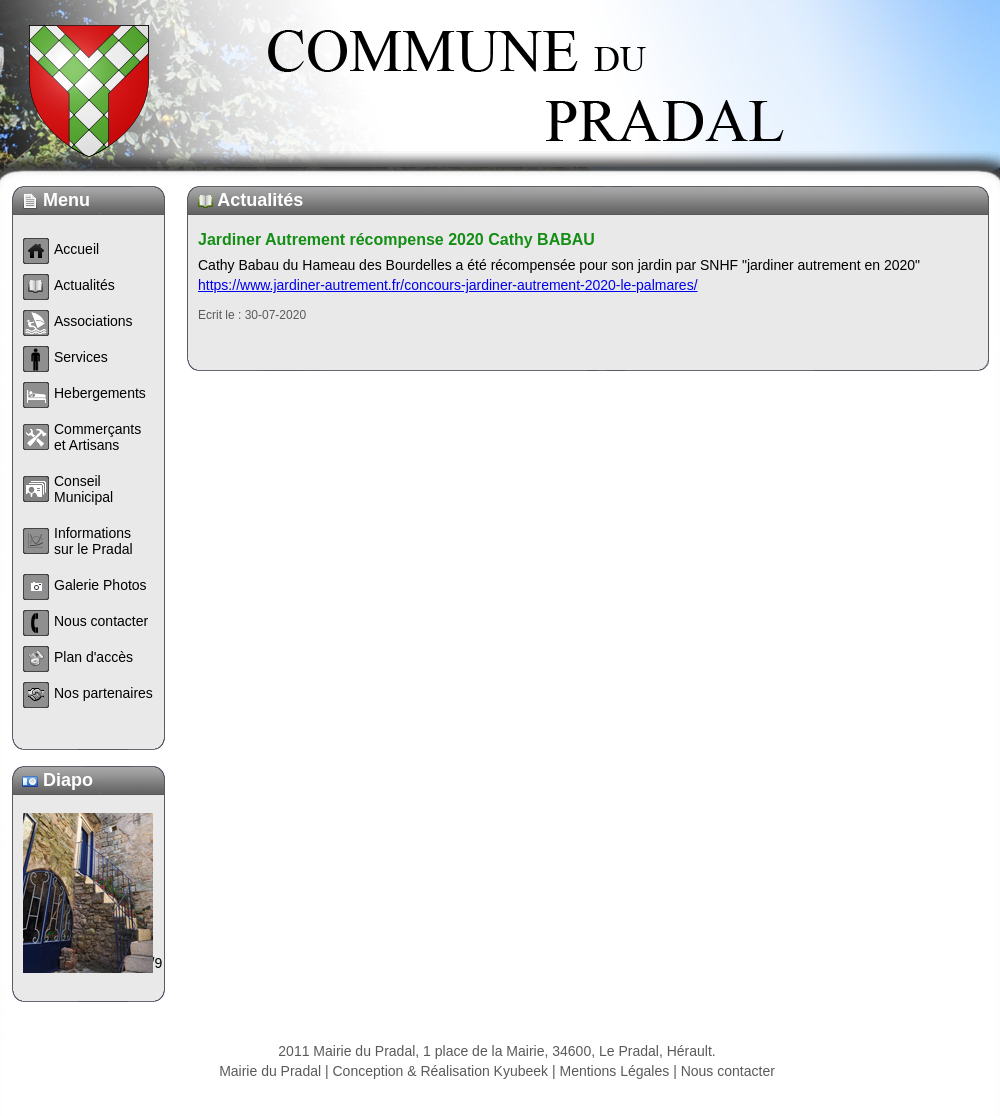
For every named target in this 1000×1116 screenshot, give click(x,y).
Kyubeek (521, 1071)
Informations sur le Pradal (93, 541)
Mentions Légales (615, 1071)
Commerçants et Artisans (97, 437)
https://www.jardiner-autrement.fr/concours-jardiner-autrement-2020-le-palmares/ (448, 285)
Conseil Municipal (83, 489)
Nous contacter (728, 1071)
